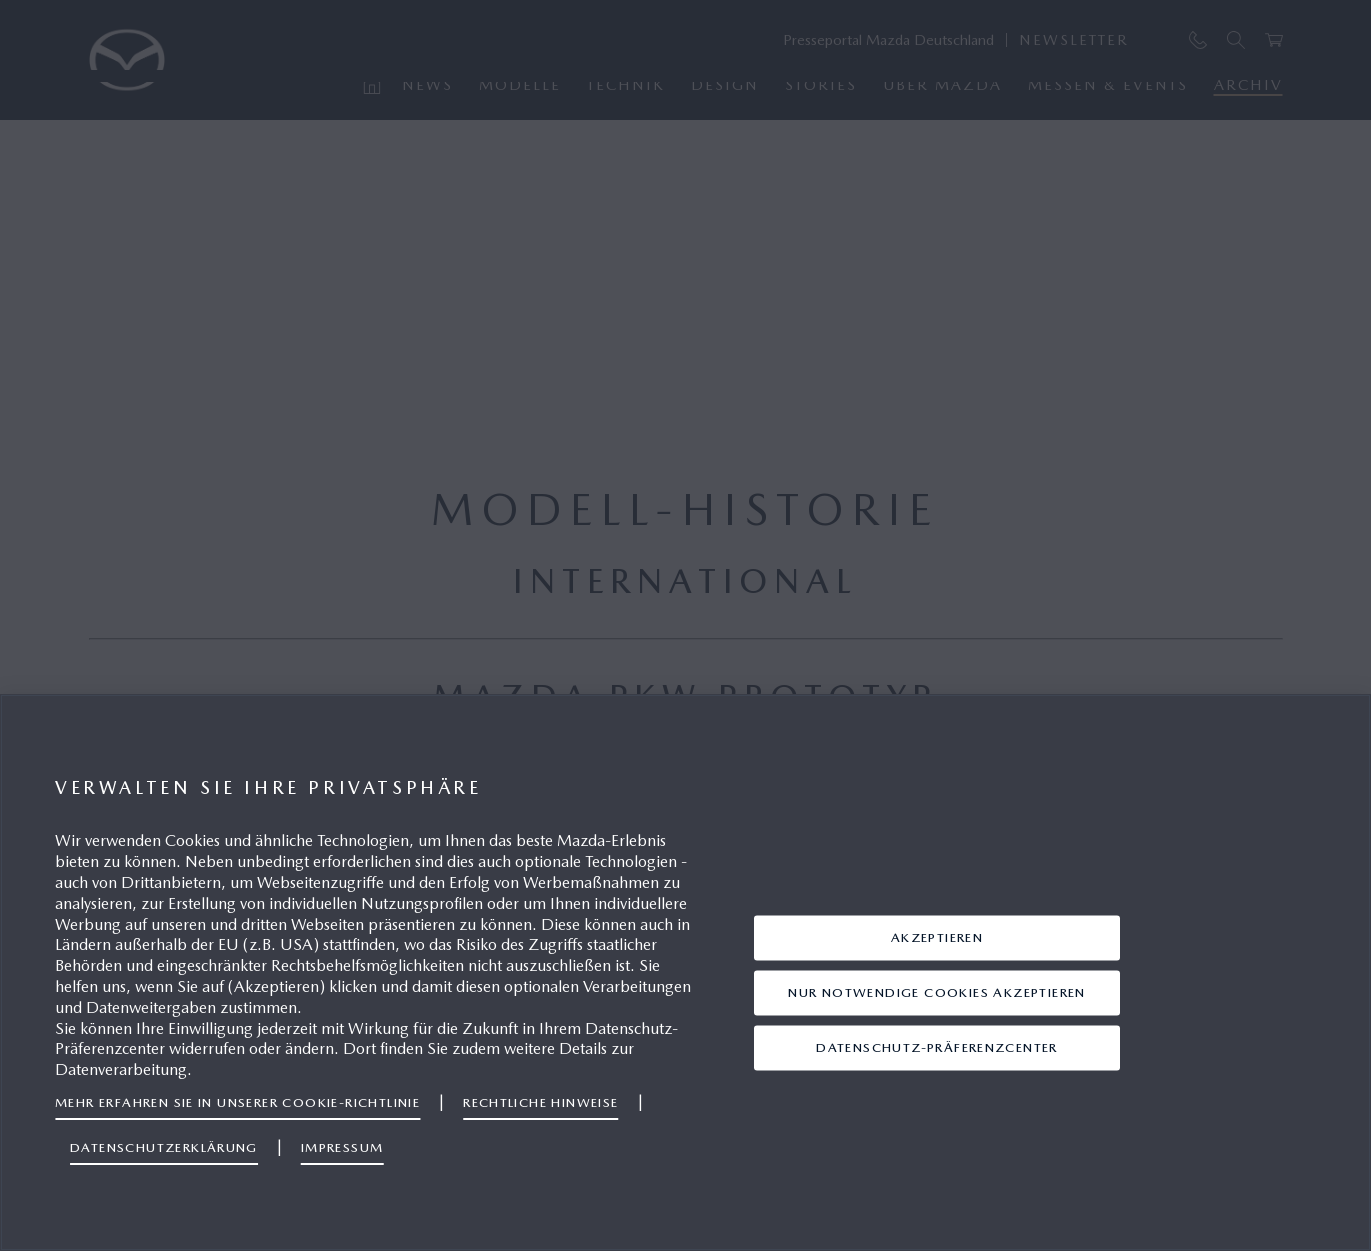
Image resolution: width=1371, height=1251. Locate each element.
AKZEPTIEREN (937, 937)
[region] (685, 972)
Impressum (342, 1147)
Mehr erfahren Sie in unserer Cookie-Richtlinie (237, 1102)
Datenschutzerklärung (164, 1147)
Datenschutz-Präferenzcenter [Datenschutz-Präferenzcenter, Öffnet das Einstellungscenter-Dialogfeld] (937, 1047)
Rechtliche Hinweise (540, 1102)
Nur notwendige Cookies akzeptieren (936, 992)
